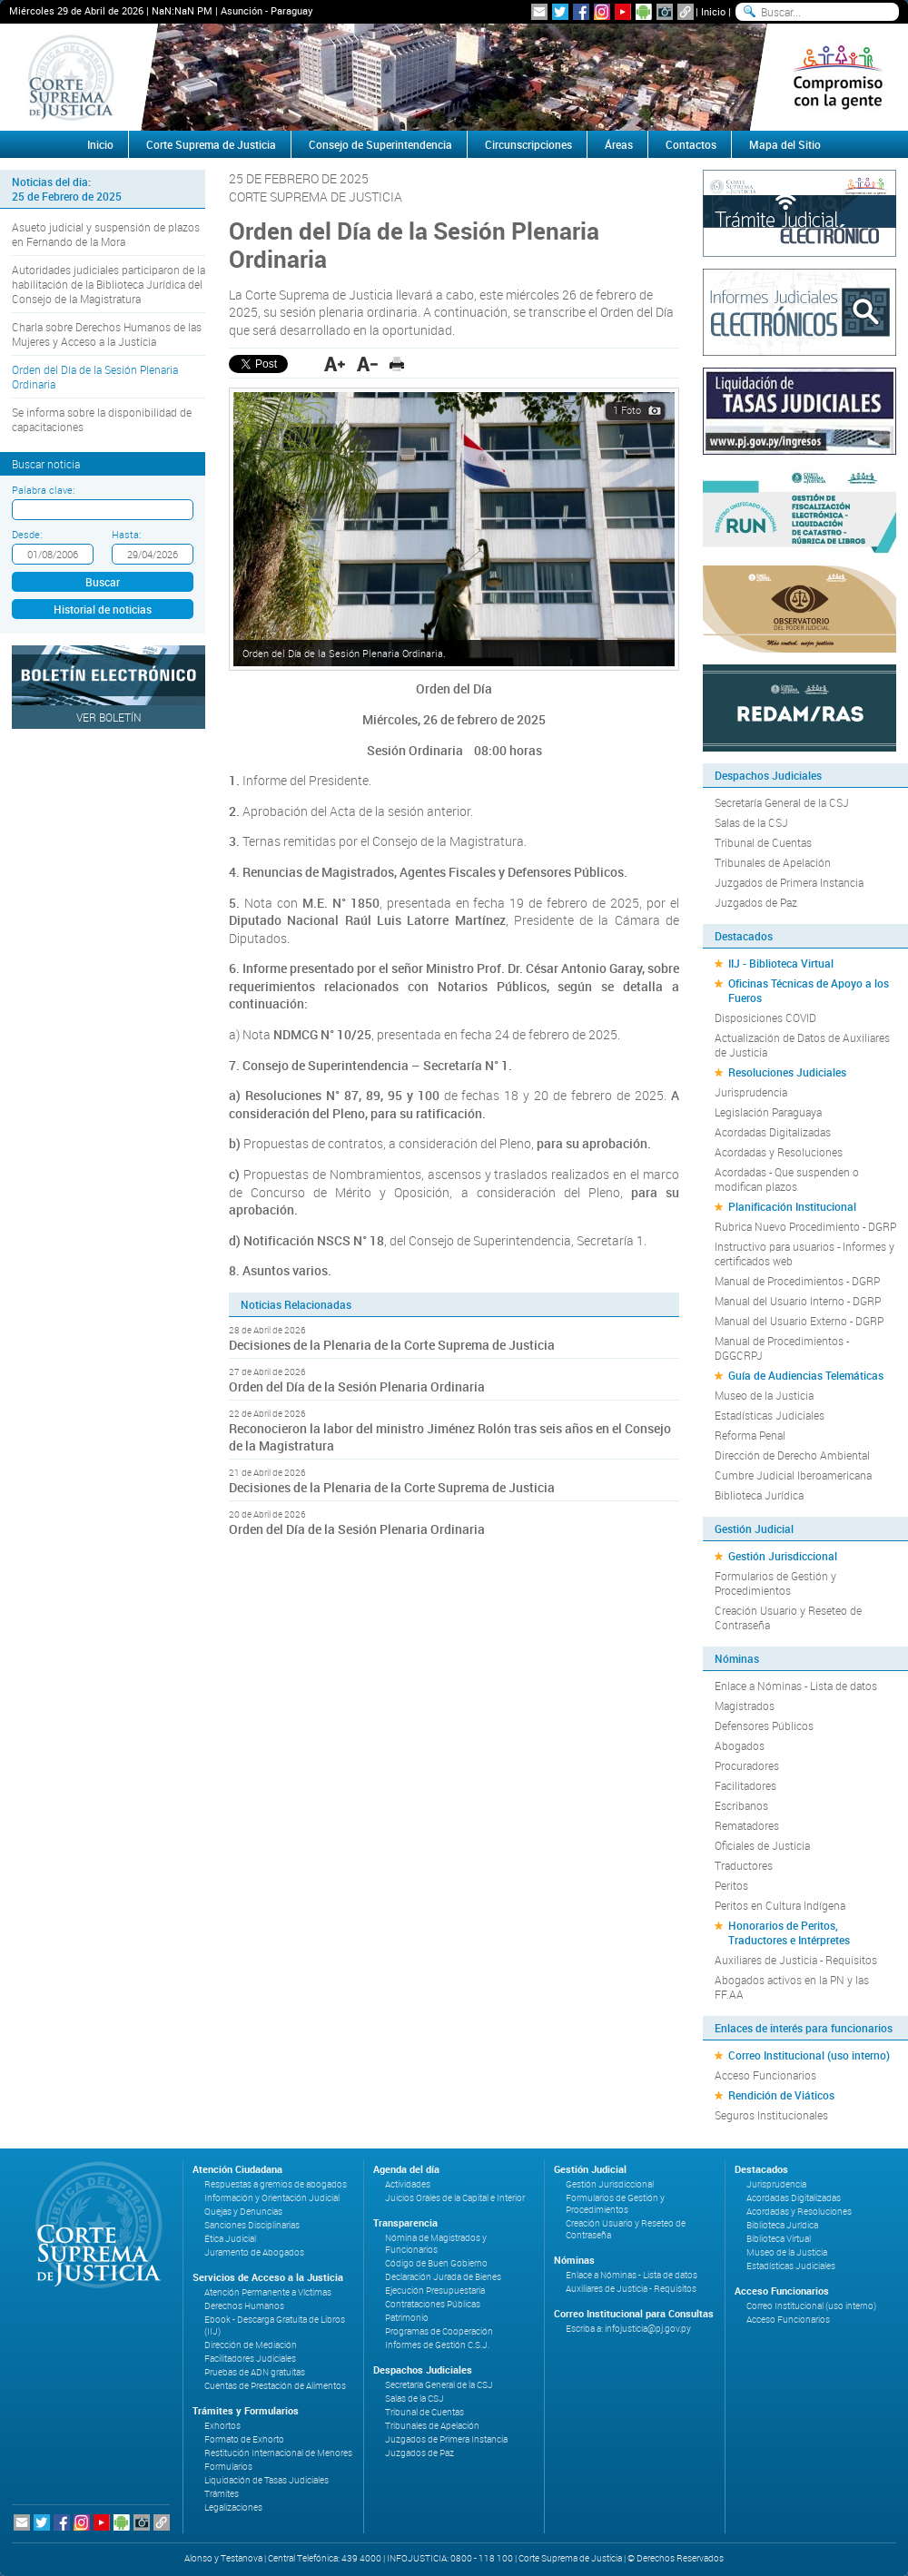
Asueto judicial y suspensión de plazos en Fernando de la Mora (106, 234)
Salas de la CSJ (751, 822)
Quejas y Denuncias (243, 2211)
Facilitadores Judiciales (250, 2359)
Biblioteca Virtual (778, 2239)
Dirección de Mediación (250, 2345)
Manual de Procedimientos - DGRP (797, 1280)
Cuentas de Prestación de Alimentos (275, 2386)
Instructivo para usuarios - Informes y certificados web (804, 1253)
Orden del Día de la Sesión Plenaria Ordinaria (95, 376)
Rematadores (747, 1825)
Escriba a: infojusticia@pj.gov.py (628, 2329)
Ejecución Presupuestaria (435, 2290)
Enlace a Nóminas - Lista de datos (796, 1685)
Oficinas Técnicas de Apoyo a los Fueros (808, 990)
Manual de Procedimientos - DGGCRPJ (782, 1347)
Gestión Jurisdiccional (782, 1556)
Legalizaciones (233, 2507)
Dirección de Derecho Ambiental (792, 1455)
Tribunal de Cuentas (763, 842)
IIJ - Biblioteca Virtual (781, 963)
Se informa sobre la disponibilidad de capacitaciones (102, 419)
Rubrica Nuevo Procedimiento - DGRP (805, 1226)
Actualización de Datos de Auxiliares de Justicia (802, 1044)
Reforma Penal (750, 1435)
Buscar (102, 582)
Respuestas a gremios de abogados (275, 2184)
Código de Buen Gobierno (436, 2263)
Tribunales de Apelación (773, 862)
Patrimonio (407, 2318)
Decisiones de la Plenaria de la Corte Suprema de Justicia (392, 1344)
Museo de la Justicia (764, 1395)
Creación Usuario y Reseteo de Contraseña (788, 1617)
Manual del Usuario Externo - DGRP (799, 1320)
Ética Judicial (230, 2239)
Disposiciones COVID (765, 1017)
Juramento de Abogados (254, 2252)
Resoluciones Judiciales (787, 1072)
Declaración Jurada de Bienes (443, 2277)
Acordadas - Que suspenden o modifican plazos (787, 1179)
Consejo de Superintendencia (380, 144)
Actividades (407, 2184)
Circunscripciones (528, 144)
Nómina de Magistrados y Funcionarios (436, 2244)
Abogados (740, 1745)
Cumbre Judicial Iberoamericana (793, 1475)
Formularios (228, 2467)
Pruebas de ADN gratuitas (254, 2372)
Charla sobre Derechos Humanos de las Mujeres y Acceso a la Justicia (107, 334)
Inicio (713, 11)
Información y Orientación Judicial (272, 2198)
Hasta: (126, 534)
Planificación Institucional (792, 1206)
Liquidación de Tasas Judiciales (266, 2480)
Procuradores (747, 1765)
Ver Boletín (109, 717)
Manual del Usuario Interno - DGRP (798, 1300)
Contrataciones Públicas (432, 2304)
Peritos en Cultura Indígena (780, 1905)
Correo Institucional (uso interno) (809, 2055)
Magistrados (745, 1705)
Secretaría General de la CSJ (782, 802)
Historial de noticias (103, 609)
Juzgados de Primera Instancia (789, 882)
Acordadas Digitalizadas (773, 1132)
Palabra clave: (43, 490)
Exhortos (222, 2426)
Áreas (619, 144)
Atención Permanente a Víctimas (267, 2292)
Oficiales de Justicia (762, 1845)
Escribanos (741, 1805)
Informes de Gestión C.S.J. (437, 2345)
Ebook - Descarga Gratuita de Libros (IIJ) (274, 2325)
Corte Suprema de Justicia (211, 144)
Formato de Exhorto (244, 2439)
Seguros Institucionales (771, 2115)
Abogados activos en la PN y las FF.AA (792, 1986)
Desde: (27, 534)
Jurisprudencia (751, 1092)
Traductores (744, 1865)
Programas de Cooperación (439, 2331)
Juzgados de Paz (756, 902)
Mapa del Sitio (785, 144)
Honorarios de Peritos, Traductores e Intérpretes (789, 1932)
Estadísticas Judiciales (769, 1415)
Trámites (221, 2494)
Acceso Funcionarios (765, 2075)
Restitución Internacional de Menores (278, 2453)
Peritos (731, 1885)
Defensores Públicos (764, 1725)
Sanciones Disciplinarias (252, 2225)
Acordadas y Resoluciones (779, 1152)
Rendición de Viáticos (781, 2095)
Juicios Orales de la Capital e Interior (455, 2198)
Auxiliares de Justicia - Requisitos (796, 1959)
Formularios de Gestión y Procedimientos (775, 1583)
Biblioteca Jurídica (759, 1495)
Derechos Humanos (244, 2306)
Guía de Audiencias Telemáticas (805, 1375)
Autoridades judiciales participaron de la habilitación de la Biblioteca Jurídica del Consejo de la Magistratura (108, 284)
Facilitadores (745, 1785)
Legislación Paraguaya (768, 1112)
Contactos (691, 144)
